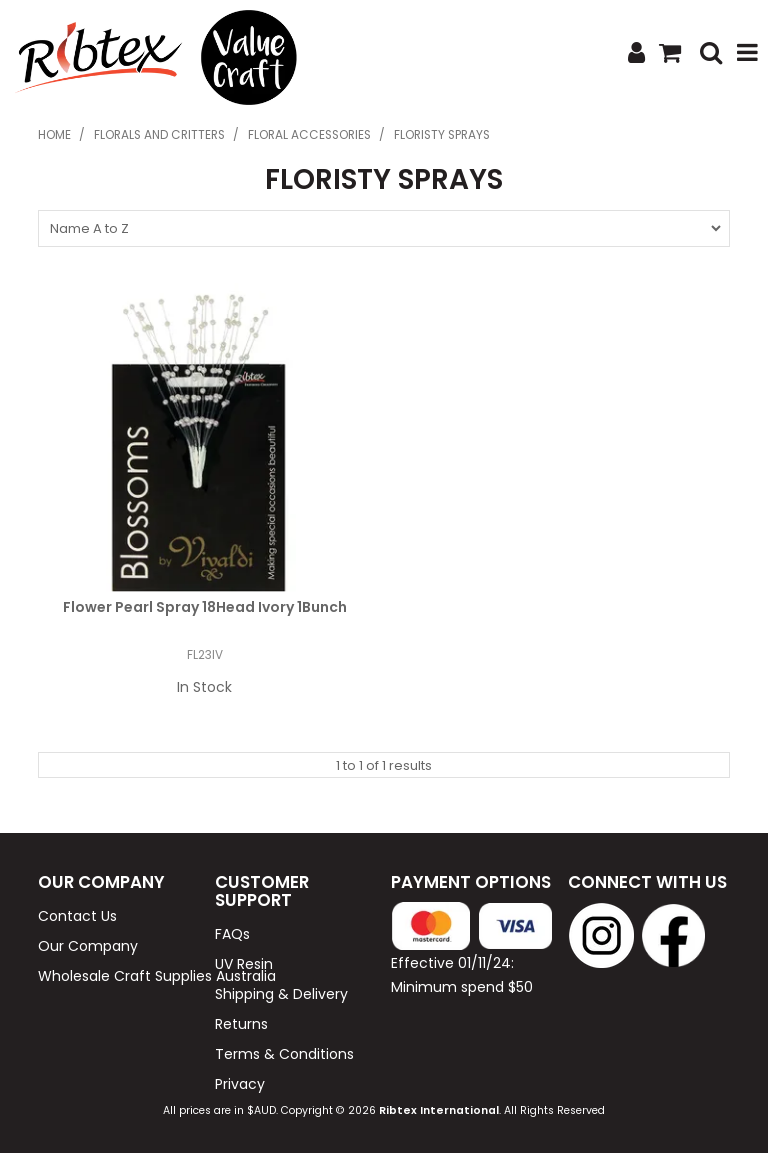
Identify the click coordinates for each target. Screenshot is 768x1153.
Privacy (240, 1084)
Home (54, 135)
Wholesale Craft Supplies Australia (119, 976)
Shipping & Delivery (281, 994)
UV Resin (244, 964)
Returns (241, 1024)
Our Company (88, 946)
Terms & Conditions (284, 1054)
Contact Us (77, 916)
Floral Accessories (309, 135)
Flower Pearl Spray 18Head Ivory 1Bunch (205, 607)
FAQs (232, 934)
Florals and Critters (159, 135)
